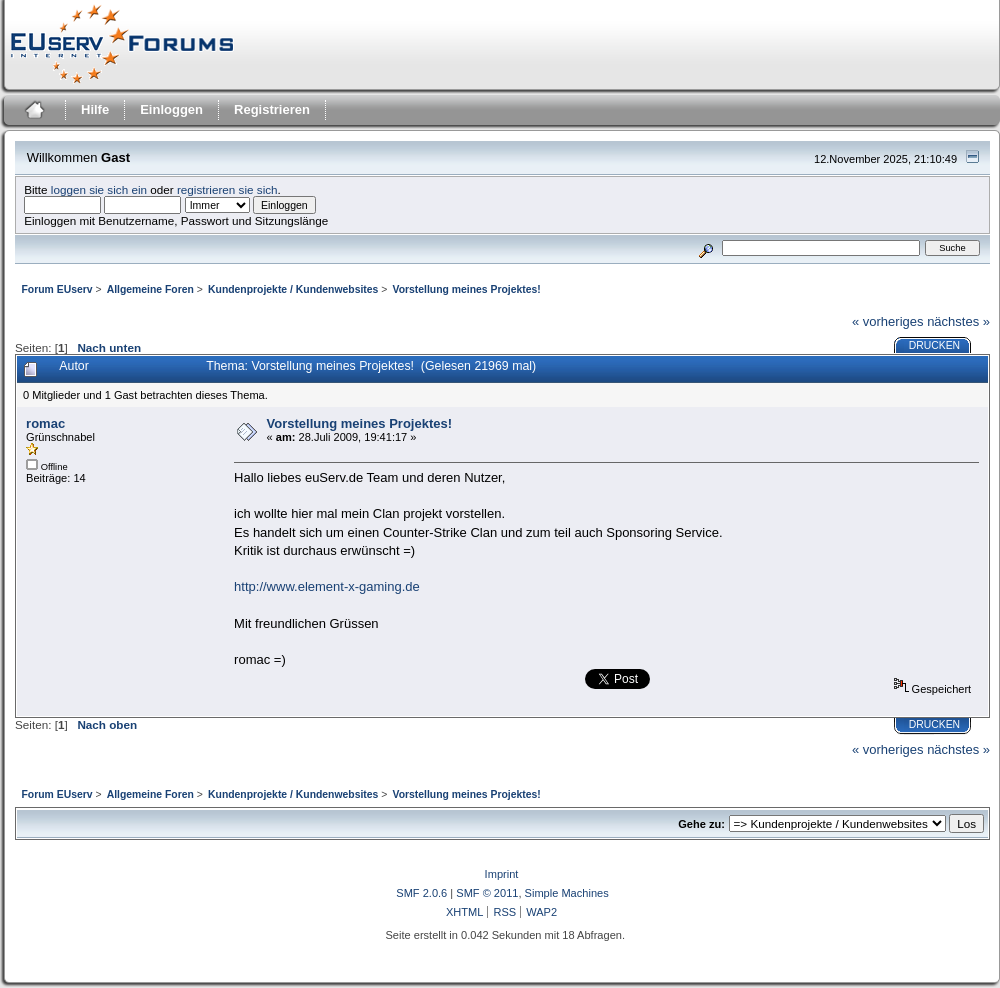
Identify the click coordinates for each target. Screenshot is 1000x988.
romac (45, 423)
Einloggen (171, 109)
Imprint (502, 874)
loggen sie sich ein (99, 189)
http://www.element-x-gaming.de (327, 586)
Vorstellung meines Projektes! (359, 423)
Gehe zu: (701, 824)
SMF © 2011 (487, 893)
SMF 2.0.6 (421, 893)
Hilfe (95, 109)
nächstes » (958, 321)
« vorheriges (888, 321)
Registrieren (272, 109)
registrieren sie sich (227, 189)
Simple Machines (567, 893)
